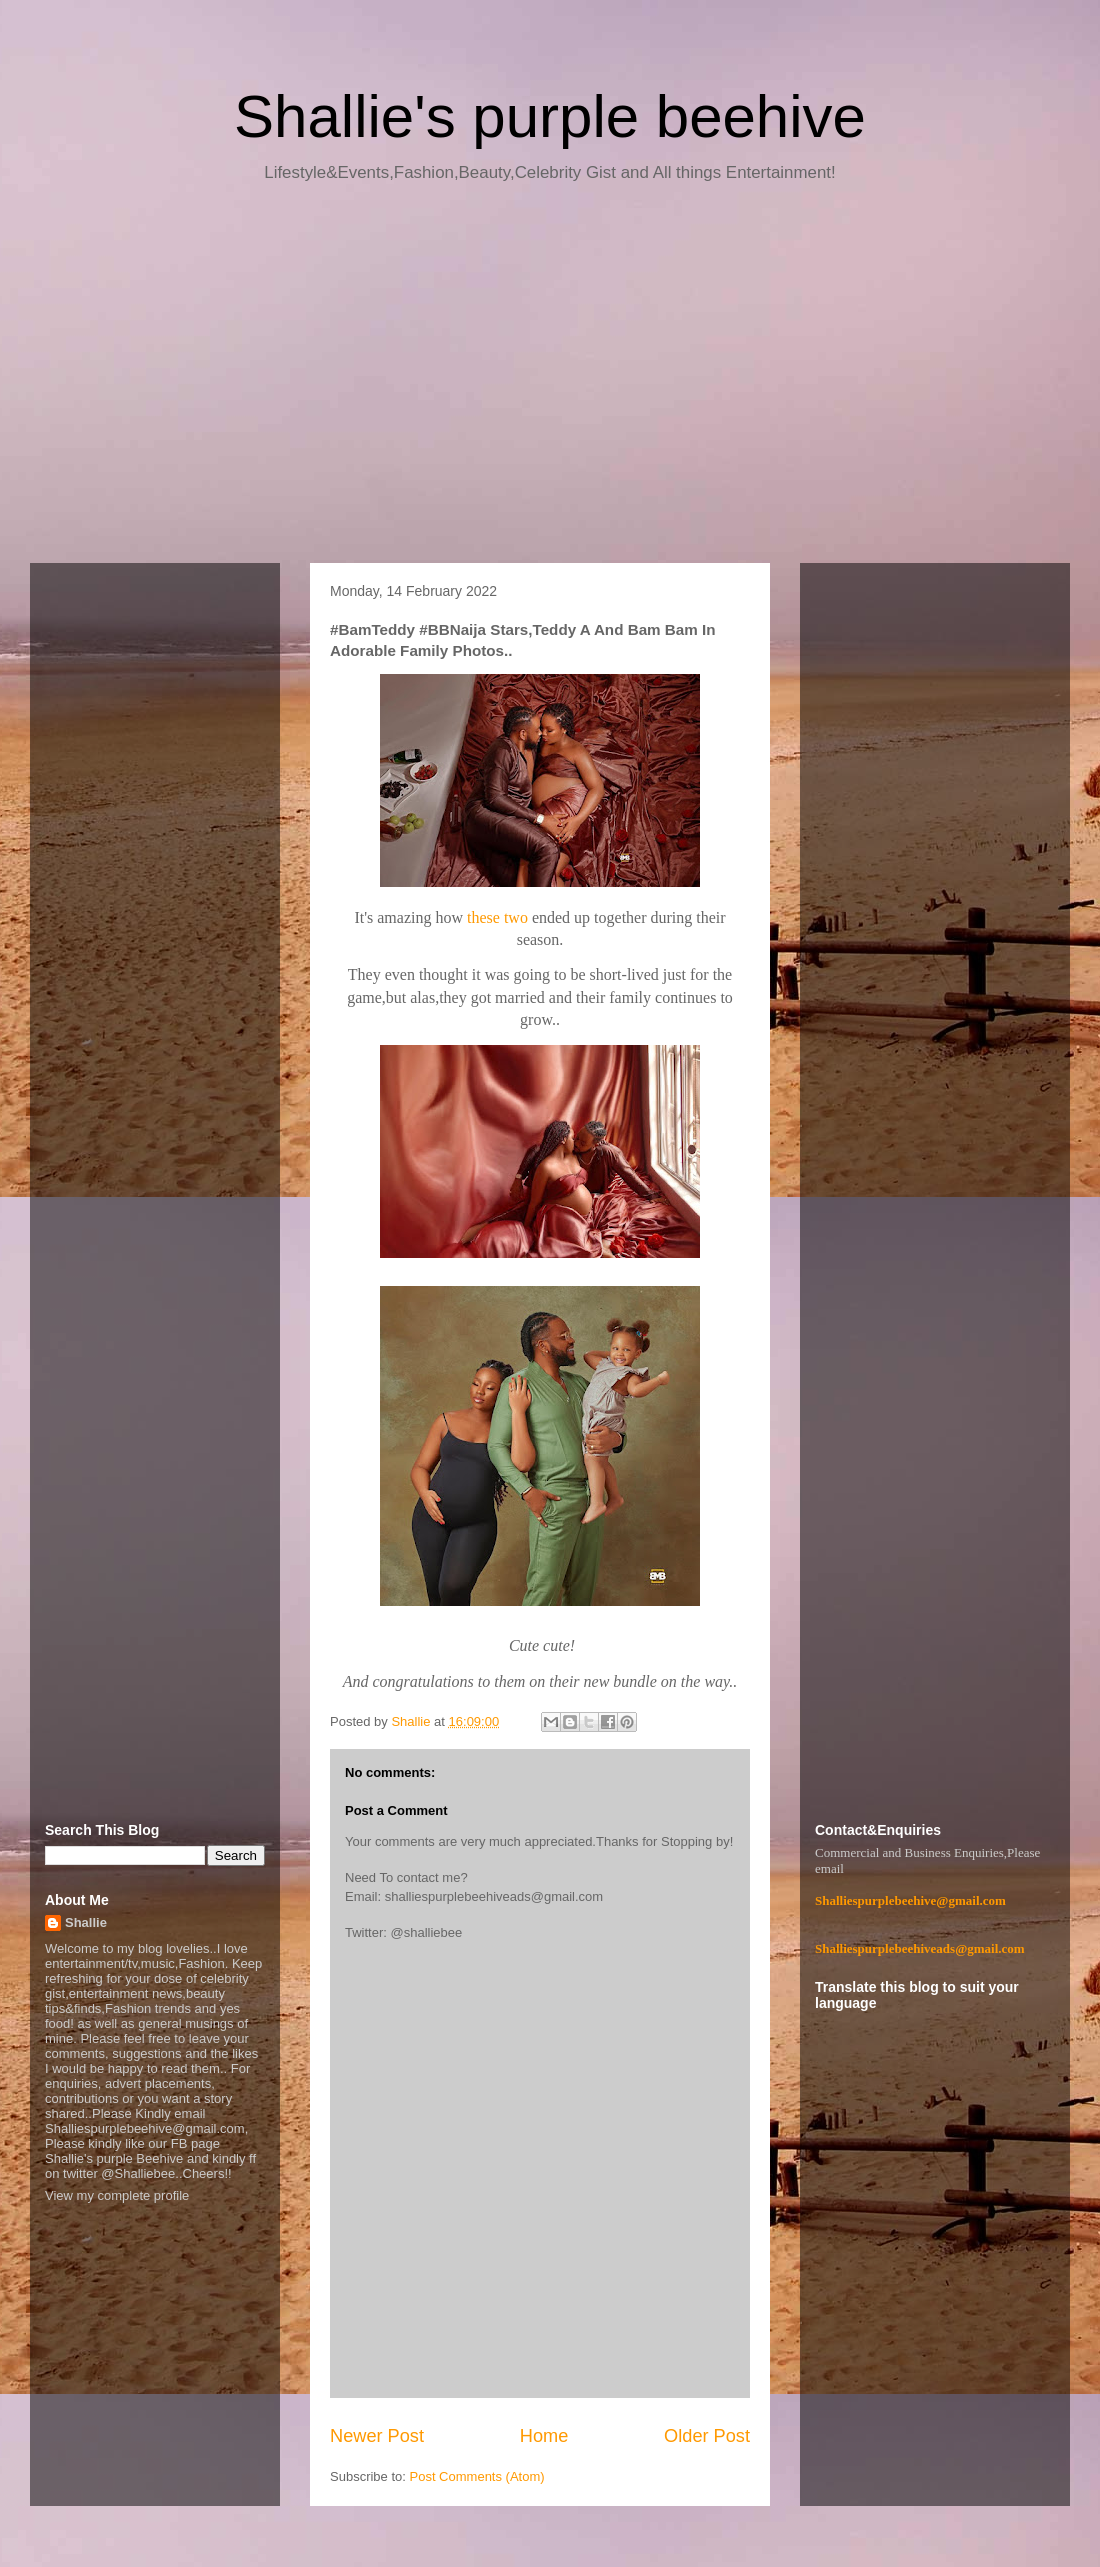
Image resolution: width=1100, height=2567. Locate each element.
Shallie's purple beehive (550, 116)
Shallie (86, 1922)
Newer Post (377, 2436)
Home (544, 2436)
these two (497, 917)
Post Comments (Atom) (477, 2476)
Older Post (707, 2436)
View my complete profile (117, 2195)
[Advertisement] (550, 380)
